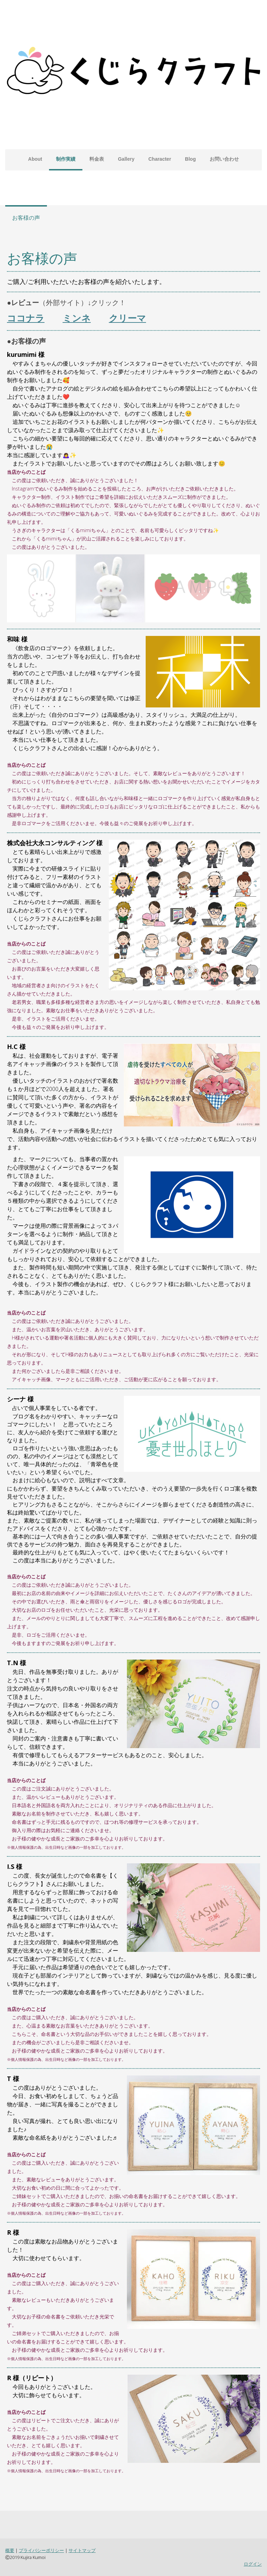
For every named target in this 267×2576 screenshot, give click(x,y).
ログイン (253, 2564)
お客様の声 (26, 217)
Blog (190, 159)
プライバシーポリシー (41, 2550)
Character (159, 159)
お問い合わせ (224, 159)
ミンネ (77, 318)
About (35, 159)
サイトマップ (82, 2550)
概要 (9, 2550)
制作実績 (65, 159)
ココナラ (25, 318)
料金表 (96, 159)
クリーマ (127, 318)
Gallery (126, 159)
